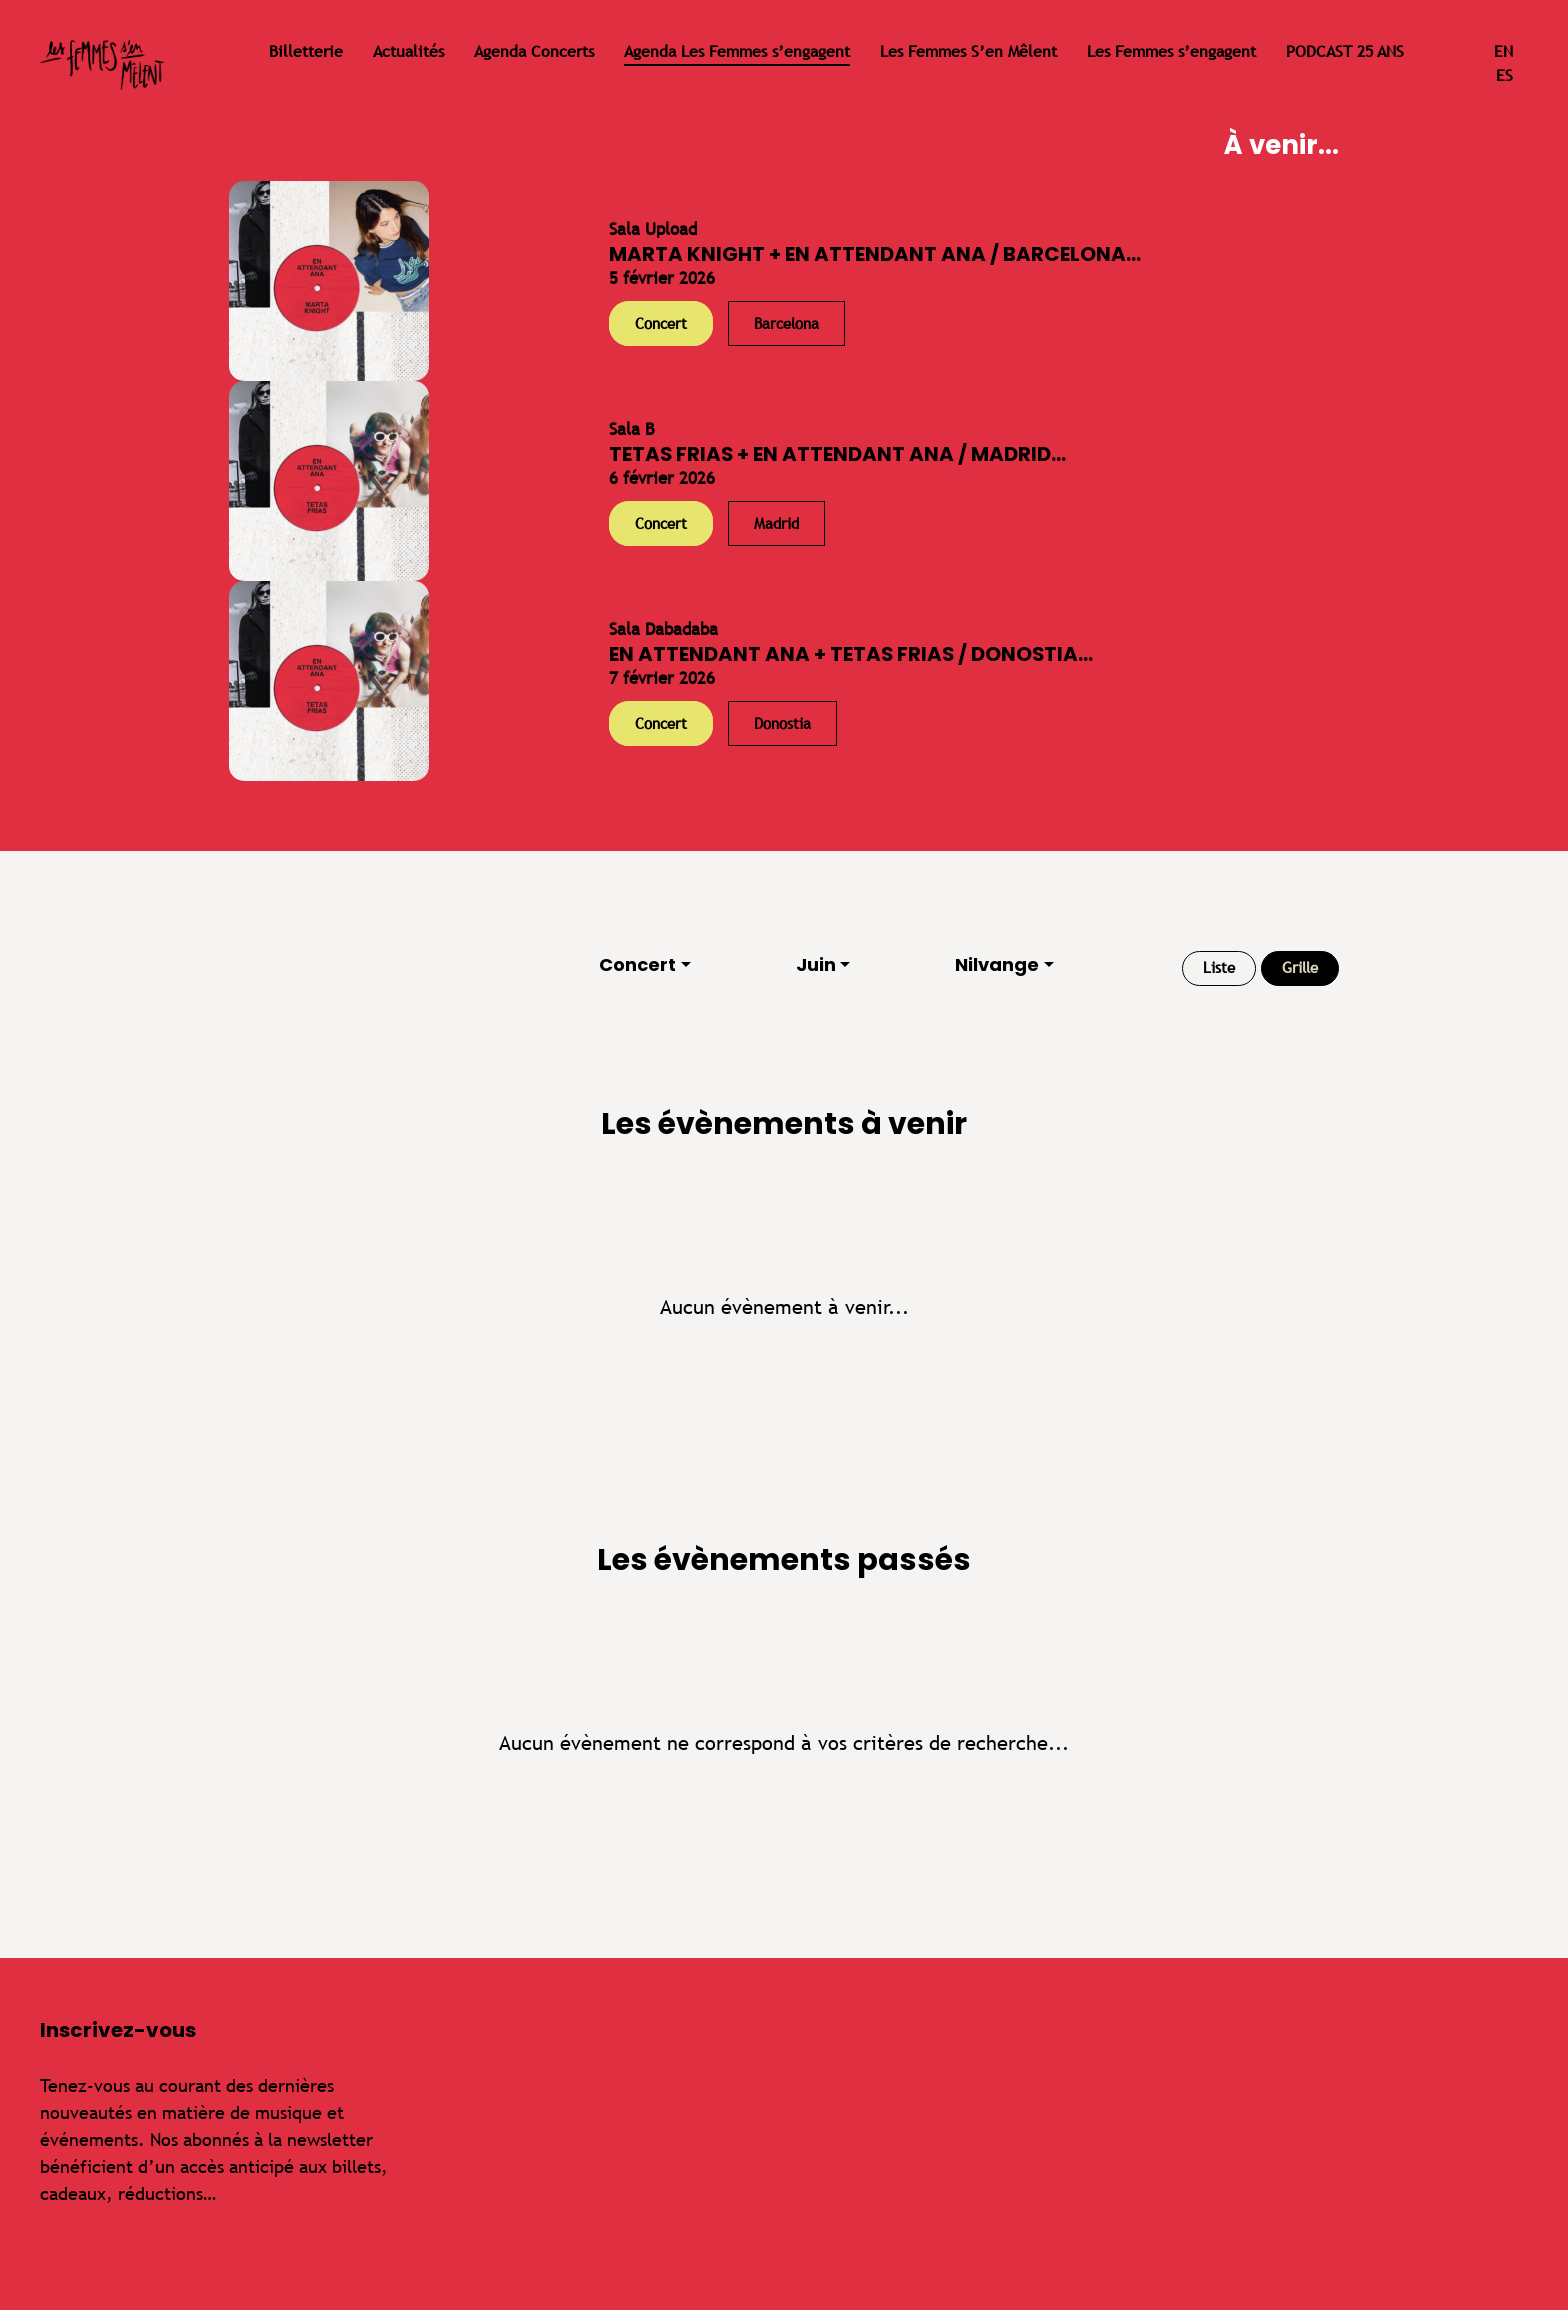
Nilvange (997, 964)
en (1503, 51)
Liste (1219, 967)
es (1504, 75)
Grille (1300, 967)
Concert (637, 964)
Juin (816, 964)
